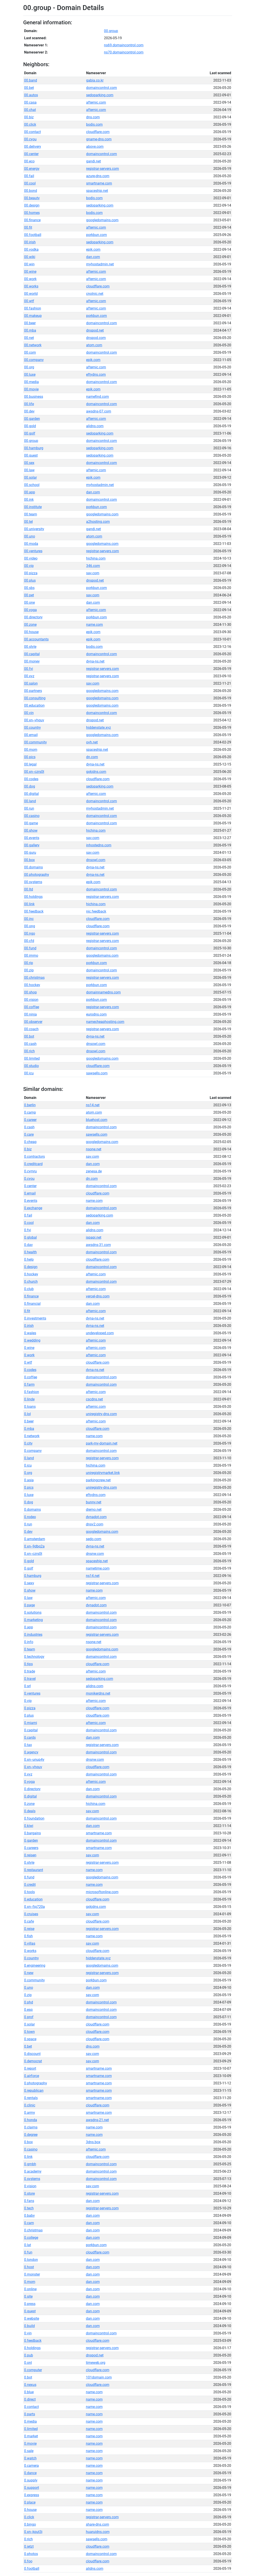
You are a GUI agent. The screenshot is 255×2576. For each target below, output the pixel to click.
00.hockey (32, 985)
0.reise (29, 1929)
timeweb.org (95, 2362)
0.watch (30, 2458)
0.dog (28, 1502)
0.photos (31, 2554)
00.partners (33, 691)
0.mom (29, 2282)
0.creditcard (33, 1164)
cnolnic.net (94, 293)
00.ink (29, 499)
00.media (31, 382)
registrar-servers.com (102, 168)
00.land (30, 801)
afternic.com (96, 102)
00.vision (31, 1000)
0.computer (33, 2370)
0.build (29, 2326)
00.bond (30, 191)
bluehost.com (96, 1120)
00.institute (33, 507)
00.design (31, 205)
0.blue (29, 2392)
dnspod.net (95, 330)
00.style (30, 647)
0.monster (32, 2274)
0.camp (30, 1112)
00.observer (33, 1022)
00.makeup (33, 316)
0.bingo (30, 2524)
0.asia (29, 1480)
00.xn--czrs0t (34, 772)
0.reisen (30, 1855)
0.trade (29, 1671)
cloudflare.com (98, 132)
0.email (30, 1193)
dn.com (92, 757)
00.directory (33, 617)
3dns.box (93, 2142)
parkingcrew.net (98, 1480)
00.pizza (30, 573)
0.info (28, 1642)
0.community (34, 1980)
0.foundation (34, 1818)
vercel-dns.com (98, 1296)
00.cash (30, 1044)
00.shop (30, 992)
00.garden (32, 419)
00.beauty (32, 198)
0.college (31, 2237)
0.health (30, 1252)
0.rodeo (30, 1517)
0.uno (28, 1987)
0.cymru (30, 1171)
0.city (28, 1443)
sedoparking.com (99, 95)
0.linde (29, 1399)
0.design (30, 1267)
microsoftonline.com (102, 1892)
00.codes (31, 779)
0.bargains (32, 1833)
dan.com (93, 257)
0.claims (30, 2127)
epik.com (93, 249)
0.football (31, 2568)
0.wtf (28, 1362)
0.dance (30, 2473)
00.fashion (32, 308)
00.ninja (30, 1014)
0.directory (32, 1789)
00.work (30, 279)
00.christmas (34, 977)
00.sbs (29, 588)
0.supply (30, 2480)
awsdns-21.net (97, 2120)
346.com (93, 566)
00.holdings (33, 897)
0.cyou (29, 1178)
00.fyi (28, 669)
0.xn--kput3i (33, 2532)
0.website (31, 2318)
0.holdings (32, 2348)
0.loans (30, 1406)
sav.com (92, 573)
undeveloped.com (100, 1333)
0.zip (28, 1995)
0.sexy (29, 1583)
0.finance (31, 1296)
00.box (29, 860)
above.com (95, 146)
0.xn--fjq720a (34, 1907)
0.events (30, 1201)
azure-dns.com (97, 176)
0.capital (31, 1730)
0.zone (29, 1804)
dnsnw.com (95, 1554)
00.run (29, 808)
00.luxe (29, 374)
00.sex (29, 463)
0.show (29, 1590)
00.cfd (29, 941)
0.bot (28, 2377)
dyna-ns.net (95, 661)
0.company (33, 1451)
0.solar (29, 2024)
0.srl (27, 1686)
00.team (30, 514)
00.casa (30, 102)
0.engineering (34, 1965)
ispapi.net (93, 1237)
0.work (29, 1355)
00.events (31, 838)
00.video (30, 558)
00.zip (29, 970)
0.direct (30, 2399)
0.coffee (30, 1377)
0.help (29, 1259)
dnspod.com (96, 338)
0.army (29, 2112)
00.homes (32, 213)
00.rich (29, 1051)
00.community (35, 742)
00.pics (29, 757)
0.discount (32, 2054)
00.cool (30, 183)
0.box (28, 2142)
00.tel (28, 521)
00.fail (29, 176)
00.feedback (34, 911)
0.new (28, 1973)
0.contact (31, 2407)
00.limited (32, 1058)
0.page (29, 1605)
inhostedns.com (98, 845)
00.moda (31, 544)
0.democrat (33, 2061)
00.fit (28, 227)
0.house (30, 2510)
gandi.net (93, 161)
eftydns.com (96, 374)
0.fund (29, 1877)
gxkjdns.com (96, 772)
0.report (30, 2068)
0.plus (29, 1715)
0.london (31, 2260)
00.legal (30, 764)
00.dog (29, 786)
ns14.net (93, 1105)
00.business (33, 396)
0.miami (30, 1723)
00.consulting (35, 698)
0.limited (31, 2429)
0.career (30, 1120)
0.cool (29, 1223)
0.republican (34, 2090)
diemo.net (94, 1509)
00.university (34, 529)
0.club (29, 1289)
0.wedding (32, 1340)
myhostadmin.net (100, 264)
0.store (29, 2193)
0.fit (27, 1311)
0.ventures (32, 1693)
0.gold (29, 1561)
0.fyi (27, 1230)
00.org (29, 367)
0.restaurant (33, 1870)
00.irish (30, 242)
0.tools (29, 1892)
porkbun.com (96, 235)
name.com (94, 624)
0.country (31, 1958)
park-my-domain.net (101, 1443)
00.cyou (30, 139)
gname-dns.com (99, 139)
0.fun (28, 2252)
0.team (29, 1649)
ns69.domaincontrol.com (123, 45)
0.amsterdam (34, 1539)
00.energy (31, 168)
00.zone (30, 624)
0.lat (27, 2245)
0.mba (29, 1429)
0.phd (28, 2002)
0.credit (30, 1884)
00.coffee (31, 1007)
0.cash (29, 1127)
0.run (28, 1524)
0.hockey (31, 1274)
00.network (32, 345)
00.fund (30, 948)
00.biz (29, 117)
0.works (30, 1951)
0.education (33, 1899)
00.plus (30, 580)
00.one (29, 602)
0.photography (35, 2083)
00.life (29, 404)
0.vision (30, 2186)
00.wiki (29, 257)
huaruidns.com (98, 2532)
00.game (31, 823)
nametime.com (98, 1568)
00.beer (30, 323)
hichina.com (96, 558)
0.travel (30, 1679)
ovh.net (92, 742)
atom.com (94, 345)
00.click (30, 124)
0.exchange (33, 1208)
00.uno (29, 536)
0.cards (30, 1737)
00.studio (31, 1066)
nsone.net (93, 1149)
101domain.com (99, 2377)
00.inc (29, 919)
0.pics (28, 1487)
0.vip (28, 1701)
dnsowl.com (95, 860)
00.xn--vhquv (34, 720)
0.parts (29, 2414)
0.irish (29, 1326)
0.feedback (32, 2340)
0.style (29, 1862)
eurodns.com (96, 1014)
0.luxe (28, 1495)
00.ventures (33, 551)
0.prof (28, 2017)
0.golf (28, 1568)
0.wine (29, 1348)
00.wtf (29, 301)
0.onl (28, 2362)
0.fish (28, 1936)
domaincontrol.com (101, 88)
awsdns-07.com (98, 411)
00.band (30, 80)
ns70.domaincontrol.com (123, 52)
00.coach (31, 1029)
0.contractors (34, 1156)
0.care (29, 1134)
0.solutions (32, 1612)
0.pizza (29, 1708)
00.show (30, 830)
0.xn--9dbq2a (34, 1546)
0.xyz (28, 1774)
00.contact (32, 132)
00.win (29, 264)
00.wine (30, 271)
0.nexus (30, 2385)
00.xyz (29, 676)
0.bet (28, 2046)
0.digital (30, 1796)
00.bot (29, 1036)
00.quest (31, 455)
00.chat (30, 110)
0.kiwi (28, 1826)
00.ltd (28, 889)
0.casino (30, 2149)
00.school (31, 485)
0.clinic (29, 2105)
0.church (31, 1281)
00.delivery (32, 146)
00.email (31, 735)
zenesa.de (94, 1171)
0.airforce (31, 2076)
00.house (31, 632)
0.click (29, 2517)
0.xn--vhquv (33, 1767)
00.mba (30, 330)
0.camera (31, 2465)
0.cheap (30, 1142)
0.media (30, 2421)
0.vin (28, 2333)
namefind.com (97, 396)
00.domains (33, 867)
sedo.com (93, 1539)
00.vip (29, 566)
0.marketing (33, 1620)
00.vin (29, 713)
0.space (30, 2039)
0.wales (30, 1333)
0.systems (32, 2179)
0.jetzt (29, 2546)
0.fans (29, 2201)
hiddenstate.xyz (98, 727)
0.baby (29, 2215)
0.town (29, 2032)
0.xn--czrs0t (33, 1554)
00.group (111, 31)
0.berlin (30, 1105)
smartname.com (99, 183)
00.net (29, 338)
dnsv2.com (94, 1524)
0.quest (30, 2311)
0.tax (28, 1745)
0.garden (31, 1840)
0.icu (28, 1465)
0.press (29, 2304)
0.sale (28, 2451)
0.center (30, 1186)
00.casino (31, 816)
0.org (28, 1473)
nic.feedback (96, 911)
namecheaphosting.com (105, 1022)
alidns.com (95, 426)
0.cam (29, 2223)
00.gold (30, 426)
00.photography (36, 874)
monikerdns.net (98, 1693)
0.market (31, 2436)
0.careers (31, 1848)
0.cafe (29, 1921)
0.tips (28, 1664)
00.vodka (31, 249)
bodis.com (94, 124)
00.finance (32, 220)
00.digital (31, 794)
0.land (29, 1458)
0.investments (35, 1318)
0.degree (30, 2135)
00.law (29, 470)
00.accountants (36, 639)
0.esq (28, 2009)
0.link (28, 2157)
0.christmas (33, 2230)
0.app (28, 1627)
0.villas (29, 1943)
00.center (31, 154)
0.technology (34, 1656)
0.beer (29, 1421)
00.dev (29, 411)
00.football (32, 235)
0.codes (30, 1370)
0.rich (28, 2539)
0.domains (32, 1509)
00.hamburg (33, 448)
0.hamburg (32, 1576)
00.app (29, 492)
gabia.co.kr (95, 80)
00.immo (31, 955)
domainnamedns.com (103, 992)
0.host (29, 2267)
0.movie (30, 2443)
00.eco (29, 161)
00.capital (32, 654)
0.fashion (31, 1392)
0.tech (29, 2208)
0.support (31, 2488)
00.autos (31, 95)
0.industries (33, 1634)
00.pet (29, 595)
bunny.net (93, 1502)
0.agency (31, 1752)
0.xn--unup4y (34, 1759)
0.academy (32, 2171)
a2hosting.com (98, 521)
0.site (28, 2296)
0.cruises (31, 1914)
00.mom (30, 749)
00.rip (28, 963)
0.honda (30, 2120)
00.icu (29, 1073)
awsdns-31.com (98, 1245)
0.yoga (29, 1782)
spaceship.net (97, 191)
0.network (31, 1436)
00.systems (33, 882)
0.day (28, 1245)
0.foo (28, 2561)
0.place (29, 2502)
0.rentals (31, 2098)
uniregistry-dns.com (101, 1414)
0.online (30, 2289)
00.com (30, 352)
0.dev (28, 1531)
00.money (32, 661)
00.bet (29, 88)
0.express (31, 2495)
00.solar (30, 477)
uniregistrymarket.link (103, 1473)
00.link (29, 904)
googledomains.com (102, 220)
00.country (32, 727)
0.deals (29, 1811)
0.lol (27, 1414)
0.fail (28, 1215)
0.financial (32, 1303)
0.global (30, 1237)
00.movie (31, 389)
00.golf (29, 433)
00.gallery (31, 845)
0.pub (28, 2355)
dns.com (93, 117)
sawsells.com (97, 1073)
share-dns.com (97, 2524)
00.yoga (30, 610)
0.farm (29, 1384)
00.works (31, 286)
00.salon (31, 683)
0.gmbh (30, 2164)
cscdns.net (94, 1399)
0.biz (28, 1149)
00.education (34, 705)
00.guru (30, 852)
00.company (34, 360)
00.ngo (29, 933)
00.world (31, 293)
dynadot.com (96, 1517)
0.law (28, 1598)
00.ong (29, 926)
